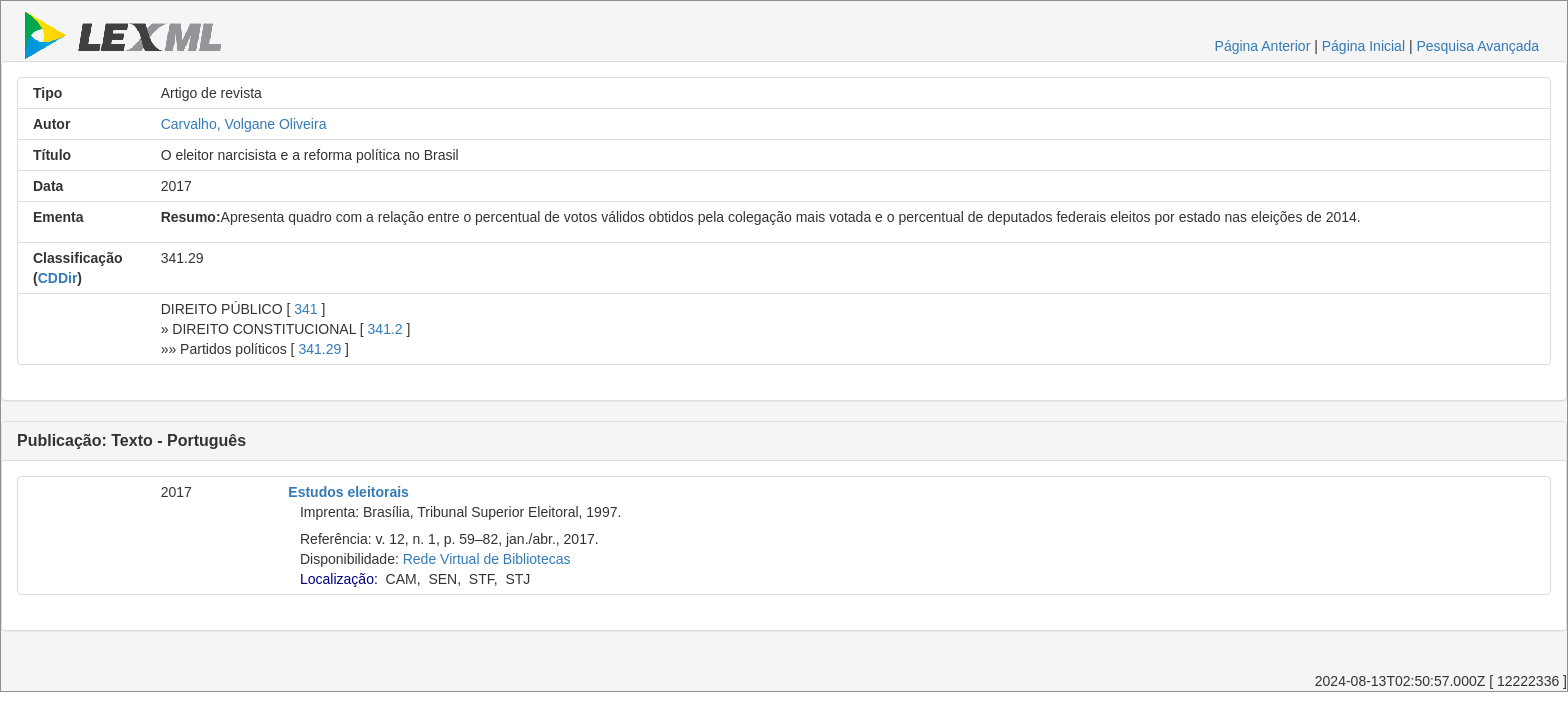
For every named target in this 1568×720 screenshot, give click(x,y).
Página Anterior (1263, 46)
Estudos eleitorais (348, 492)
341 (305, 309)
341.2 (385, 329)
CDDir (58, 278)
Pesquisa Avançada (1477, 46)
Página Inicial (1363, 46)
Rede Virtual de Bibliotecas (487, 559)
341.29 (319, 349)
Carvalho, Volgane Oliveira (244, 124)
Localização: (339, 579)
